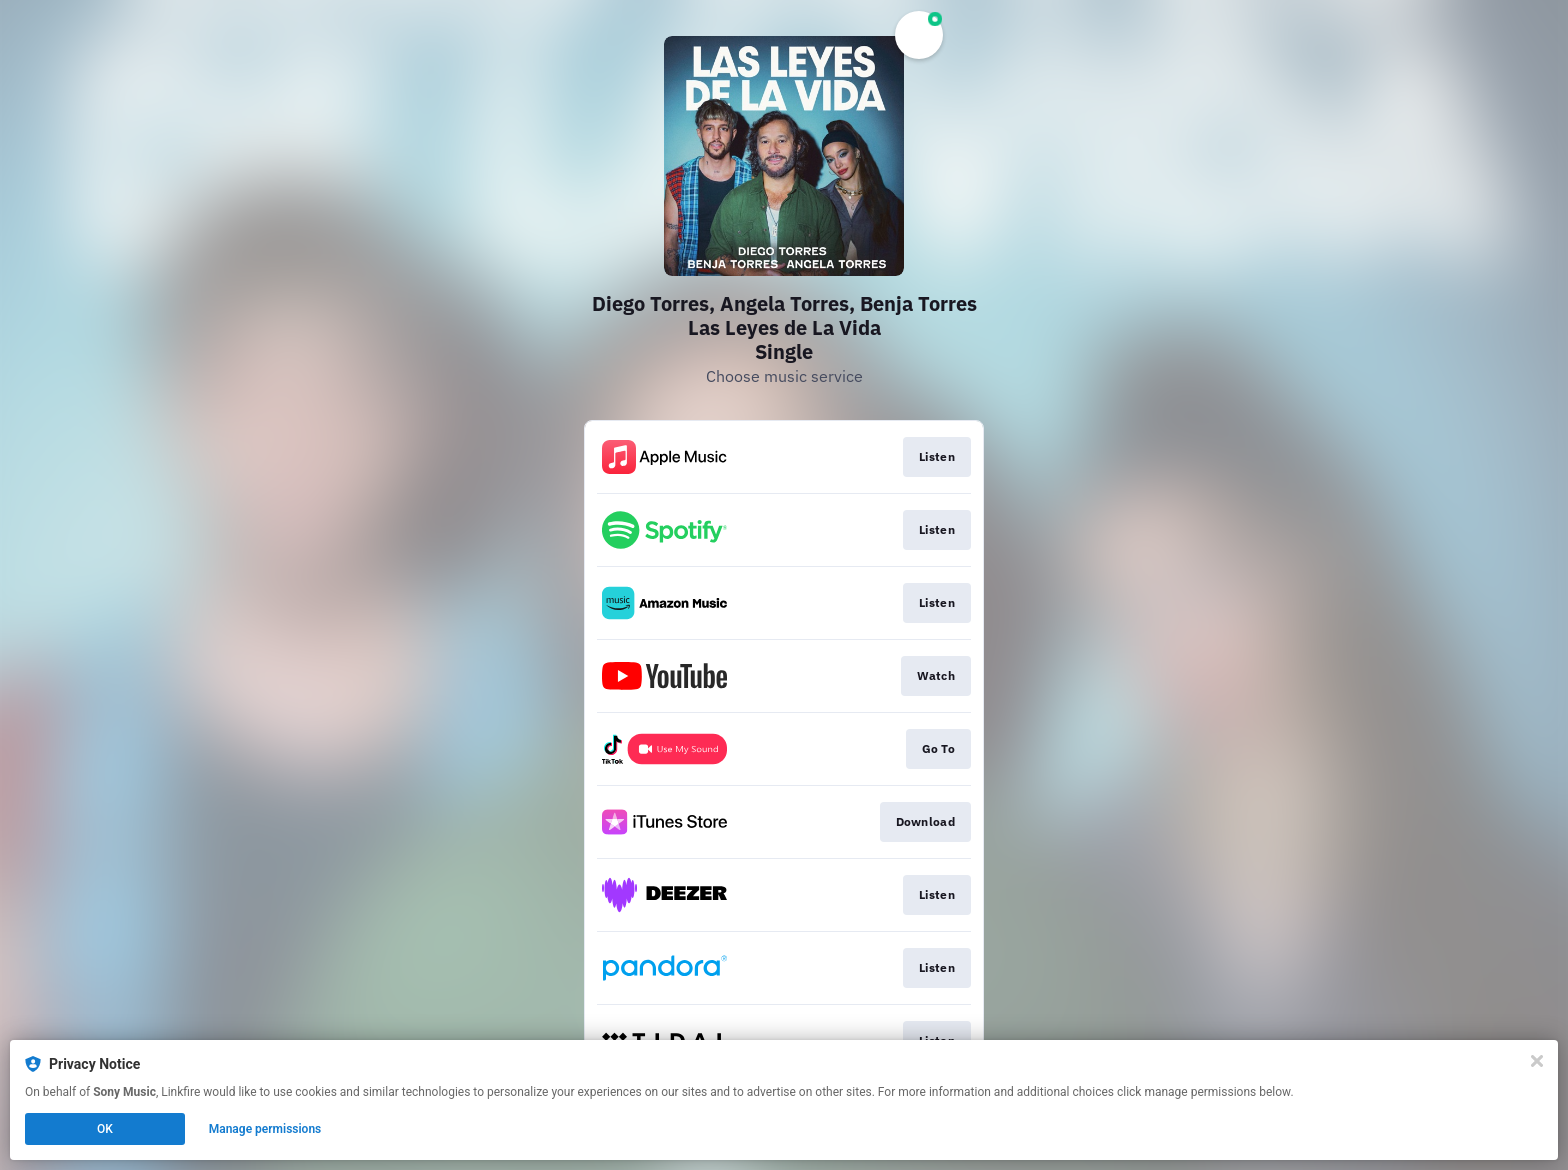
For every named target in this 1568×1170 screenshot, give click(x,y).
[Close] (1537, 1061)
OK (105, 1129)
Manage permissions (265, 1129)
